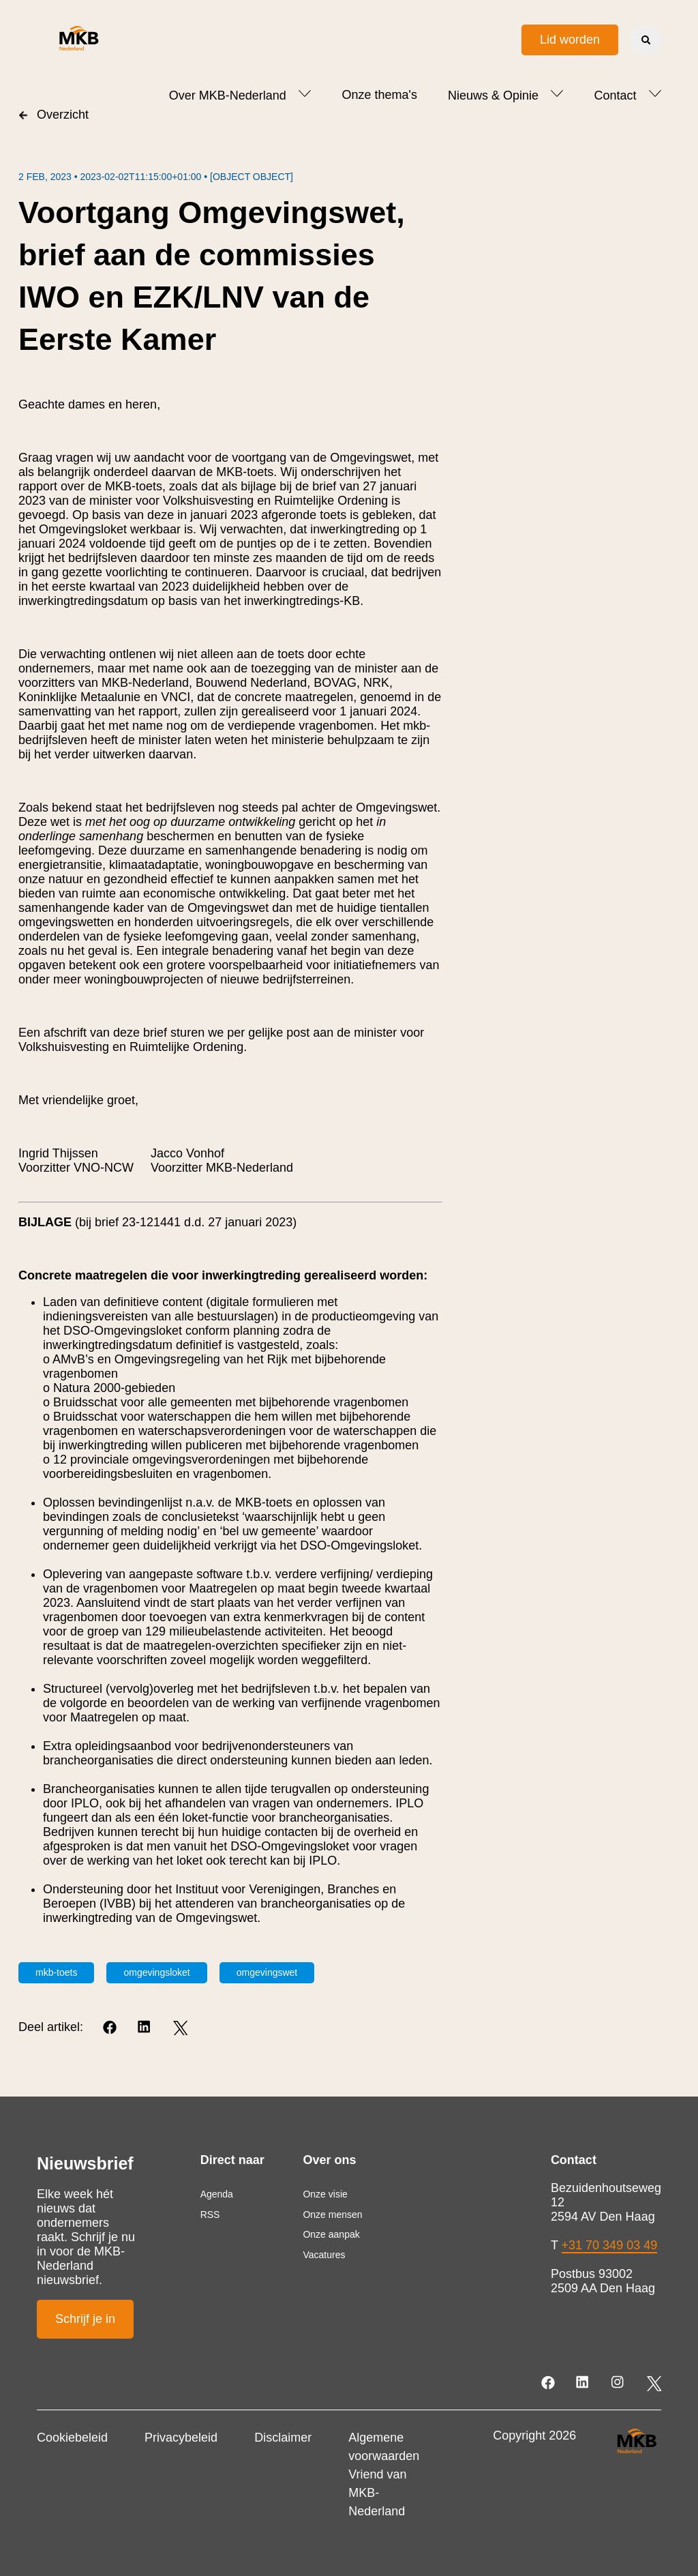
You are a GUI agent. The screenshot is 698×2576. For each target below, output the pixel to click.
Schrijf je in (85, 2319)
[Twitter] (180, 2028)
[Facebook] (111, 2028)
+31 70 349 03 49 (610, 2245)
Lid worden (570, 39)
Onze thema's (379, 95)
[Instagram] (618, 2383)
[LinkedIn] (145, 2028)
